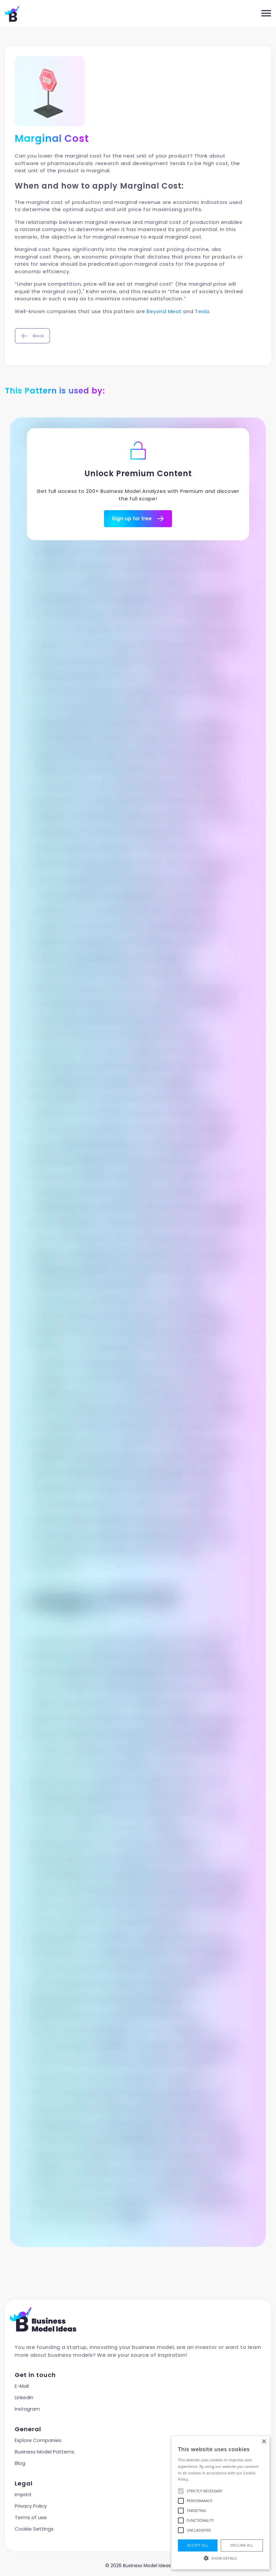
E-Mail (22, 2386)
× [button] (263, 2441)
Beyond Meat (164, 311)
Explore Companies (38, 2440)
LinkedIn (24, 2397)
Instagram (27, 2408)
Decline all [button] (242, 2545)
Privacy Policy (31, 2505)
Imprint (23, 2494)
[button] (220, 2558)
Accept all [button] (197, 2545)
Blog (20, 2463)
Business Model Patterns (44, 2451)
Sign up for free (138, 519)
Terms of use (31, 2517)
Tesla (202, 311)
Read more (200, 2479)
